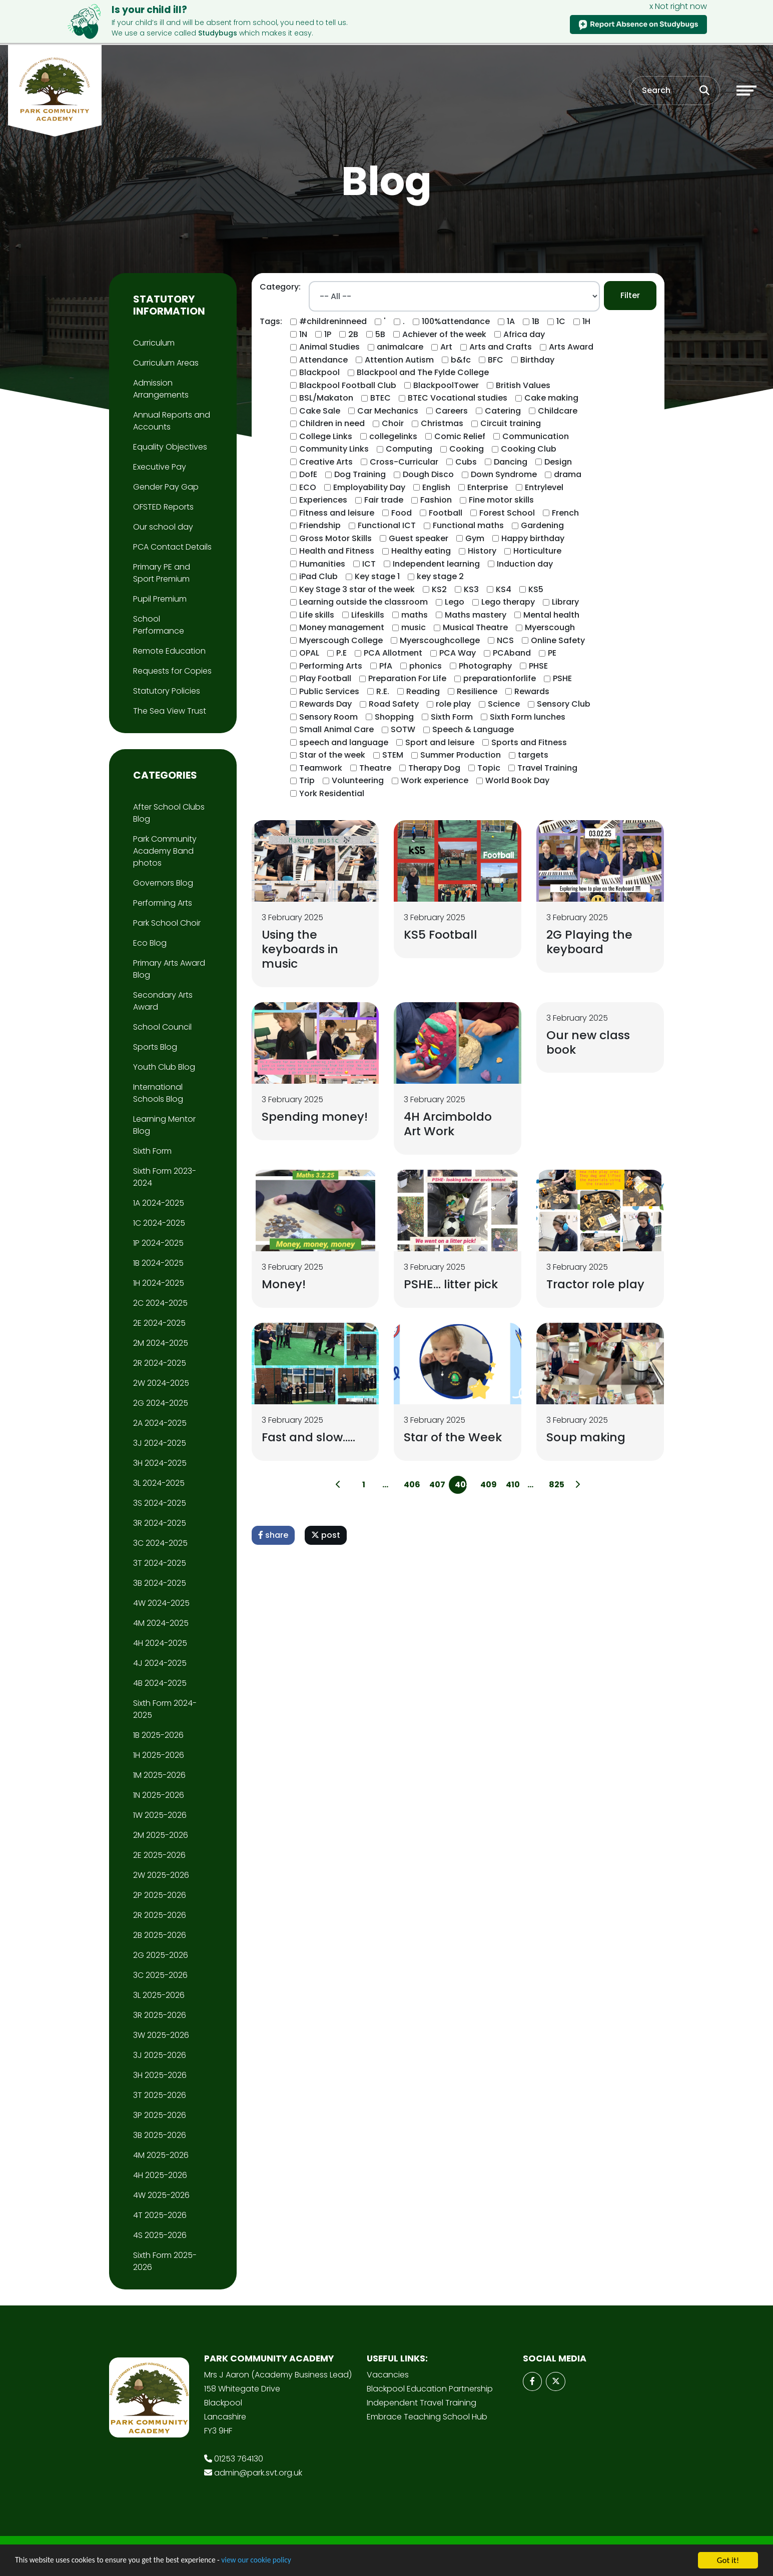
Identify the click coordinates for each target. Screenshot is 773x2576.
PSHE (562, 678)
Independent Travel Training (421, 2402)
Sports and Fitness (529, 742)
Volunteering (358, 780)
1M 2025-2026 (159, 1775)
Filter (630, 295)
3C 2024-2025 (160, 1543)
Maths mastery (475, 615)
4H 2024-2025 (160, 1643)
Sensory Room (328, 717)
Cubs (466, 462)
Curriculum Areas (166, 363)
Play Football (325, 678)
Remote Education (169, 651)
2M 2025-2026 (160, 1835)
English (436, 487)
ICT (369, 564)
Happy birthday (532, 538)
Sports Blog (155, 1047)
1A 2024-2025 (158, 1203)
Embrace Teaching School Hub (427, 2416)
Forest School (507, 513)
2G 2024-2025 (160, 1403)
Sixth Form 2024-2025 (165, 1709)
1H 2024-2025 (158, 1283)
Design (558, 462)
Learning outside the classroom (363, 602)
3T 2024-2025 (159, 1563)
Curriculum (154, 343)
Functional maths (468, 525)
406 (410, 1488)
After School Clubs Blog (169, 813)
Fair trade (383, 500)
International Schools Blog (158, 1093)
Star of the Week (454, 1440)
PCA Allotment (393, 653)
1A (511, 321)
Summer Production (460, 755)
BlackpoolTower (446, 385)
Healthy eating (421, 551)
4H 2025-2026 (160, 2175)
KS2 (439, 589)
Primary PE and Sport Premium (161, 573)
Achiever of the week (444, 334)
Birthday (537, 360)
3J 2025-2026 (159, 2055)
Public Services (329, 691)
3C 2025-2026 (160, 1975)
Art (446, 347)
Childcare (557, 411)
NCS (505, 640)
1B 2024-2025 (158, 1263)
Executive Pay (159, 467)
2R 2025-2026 (159, 1915)
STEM (392, 755)
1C (560, 321)
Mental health (551, 615)
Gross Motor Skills (335, 538)
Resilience (477, 691)
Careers (451, 411)
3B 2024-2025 (159, 1583)
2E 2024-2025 (159, 1323)
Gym (474, 538)
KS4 (503, 589)
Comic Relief (459, 436)
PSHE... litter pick (452, 1286)
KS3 (471, 589)
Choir (393, 423)
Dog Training (360, 474)
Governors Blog (163, 883)
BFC (495, 360)
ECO (307, 487)
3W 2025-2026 (161, 2035)
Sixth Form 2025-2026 (165, 2261)
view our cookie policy (280, 2560)
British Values (523, 385)
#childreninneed (333, 321)
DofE (308, 474)
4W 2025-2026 (161, 2195)
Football (445, 513)
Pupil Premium (160, 599)
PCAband (512, 653)
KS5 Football (442, 934)
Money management (341, 627)
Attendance (323, 360)
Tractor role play (597, 1286)
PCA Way (457, 653)
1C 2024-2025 (159, 1223)
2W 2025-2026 (161, 1875)
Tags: (271, 321)
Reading (423, 691)
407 (435, 1488)
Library (565, 602)
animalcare (400, 347)
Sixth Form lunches (527, 717)
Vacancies (388, 2374)
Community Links (334, 449)
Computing (409, 449)
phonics (425, 666)
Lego (454, 602)
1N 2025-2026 (158, 1795)
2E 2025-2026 (159, 1855)
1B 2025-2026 (158, 1735)
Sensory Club (563, 704)
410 (512, 1488)
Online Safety (558, 640)
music (413, 627)
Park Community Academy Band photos (165, 851)
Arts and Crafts (500, 347)
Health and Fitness (336, 551)
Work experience (434, 780)
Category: (280, 287)
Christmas (442, 423)
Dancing (510, 462)
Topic (488, 768)
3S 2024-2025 (159, 1503)
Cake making (551, 398)
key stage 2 (440, 576)
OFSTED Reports (163, 507)
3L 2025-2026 (159, 1995)
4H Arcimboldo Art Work (449, 1124)
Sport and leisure (439, 742)
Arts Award (571, 347)
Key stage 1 (377, 576)
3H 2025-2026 (160, 2075)
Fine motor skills (501, 500)
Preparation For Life (407, 678)
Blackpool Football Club (347, 385)
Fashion (436, 500)
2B (353, 334)
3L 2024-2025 (159, 1483)
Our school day (163, 527)
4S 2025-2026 (160, 2235)
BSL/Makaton (326, 398)
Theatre (375, 768)
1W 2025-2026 (160, 1815)
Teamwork (320, 768)
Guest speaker (418, 538)
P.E (341, 653)
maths (414, 615)
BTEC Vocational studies (457, 398)
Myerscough (550, 627)
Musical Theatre (475, 627)
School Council (162, 1027)
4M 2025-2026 (161, 2155)
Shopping (394, 717)
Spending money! (291, 1124)
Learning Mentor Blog (164, 1125)
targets (533, 755)
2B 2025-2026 (159, 1935)
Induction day (525, 564)
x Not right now (678, 6)
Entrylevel (544, 487)
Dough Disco (428, 474)
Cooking (466, 449)
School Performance (158, 625)
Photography (485, 666)
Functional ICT (387, 525)
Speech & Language (473, 729)
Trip (307, 780)
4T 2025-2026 (160, 2215)
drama (567, 474)
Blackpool (319, 372)
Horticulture (537, 551)
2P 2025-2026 (159, 1895)
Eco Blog (150, 943)
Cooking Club (528, 449)
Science (504, 704)
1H (586, 321)
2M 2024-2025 (160, 1343)
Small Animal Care (336, 729)
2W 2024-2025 (161, 1383)
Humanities (322, 564)
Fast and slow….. (311, 1440)
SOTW (403, 729)
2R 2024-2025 (159, 1363)
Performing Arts (330, 666)
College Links (325, 436)
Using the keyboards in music (301, 949)
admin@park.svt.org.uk (258, 2472)
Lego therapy (508, 602)
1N (303, 334)
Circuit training (510, 423)
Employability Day (369, 487)
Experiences (323, 500)
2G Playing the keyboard (590, 941)
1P (327, 334)
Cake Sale (319, 411)
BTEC (380, 398)
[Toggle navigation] (746, 92)
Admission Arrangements (161, 389)
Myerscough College (341, 640)
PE (552, 653)
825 (555, 1488)
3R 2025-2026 (159, 2015)
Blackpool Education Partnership (430, 2388)
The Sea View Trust (169, 711)
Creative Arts (326, 462)
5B (380, 334)
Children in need (332, 423)
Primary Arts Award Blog (169, 969)
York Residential (331, 793)
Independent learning (436, 564)
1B (535, 321)
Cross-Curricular (404, 462)
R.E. (382, 691)
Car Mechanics (387, 411)
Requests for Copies (172, 671)
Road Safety (394, 704)
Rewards (531, 691)
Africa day (524, 334)
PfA (385, 666)
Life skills (316, 615)
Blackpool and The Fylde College (423, 372)
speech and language (343, 742)
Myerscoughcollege (440, 640)
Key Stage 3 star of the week (357, 589)
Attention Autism (399, 360)
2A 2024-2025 (160, 1423)
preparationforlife (499, 678)
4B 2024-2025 (160, 1683)
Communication (535, 436)
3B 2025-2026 (159, 2135)
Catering (503, 411)
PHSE (538, 666)
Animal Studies (329, 347)
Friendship (320, 525)
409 (486, 1488)
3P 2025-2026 (159, 2115)
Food (401, 513)
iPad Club (318, 576)
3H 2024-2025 (160, 1463)
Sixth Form (452, 717)
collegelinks (393, 436)
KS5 (535, 589)
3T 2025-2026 (159, 2095)
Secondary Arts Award (163, 1001)
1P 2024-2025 (158, 1243)
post (325, 1538)
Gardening (542, 525)
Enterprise (487, 487)
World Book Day (517, 780)
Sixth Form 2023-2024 (164, 1177)
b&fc (461, 360)
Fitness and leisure (336, 513)
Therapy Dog (434, 768)
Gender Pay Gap (166, 487)
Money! (284, 1286)
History (482, 551)
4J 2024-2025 (160, 1663)
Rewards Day (325, 704)
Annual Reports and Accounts (171, 421)
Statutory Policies (166, 691)
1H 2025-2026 (158, 1755)
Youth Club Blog (164, 1067)
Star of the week (332, 755)
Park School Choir (167, 923)
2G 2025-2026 (160, 1955)
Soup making (587, 1440)
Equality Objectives (170, 447)
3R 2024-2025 (159, 1523)
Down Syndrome (504, 474)
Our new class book (589, 1043)
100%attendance (456, 321)
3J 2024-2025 (159, 1443)
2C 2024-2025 (160, 1303)
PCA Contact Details (172, 547)
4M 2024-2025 (161, 1623)
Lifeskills (367, 615)
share (273, 1538)
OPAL (309, 653)
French (565, 513)
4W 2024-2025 (161, 1603)
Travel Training (547, 768)
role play (453, 704)
